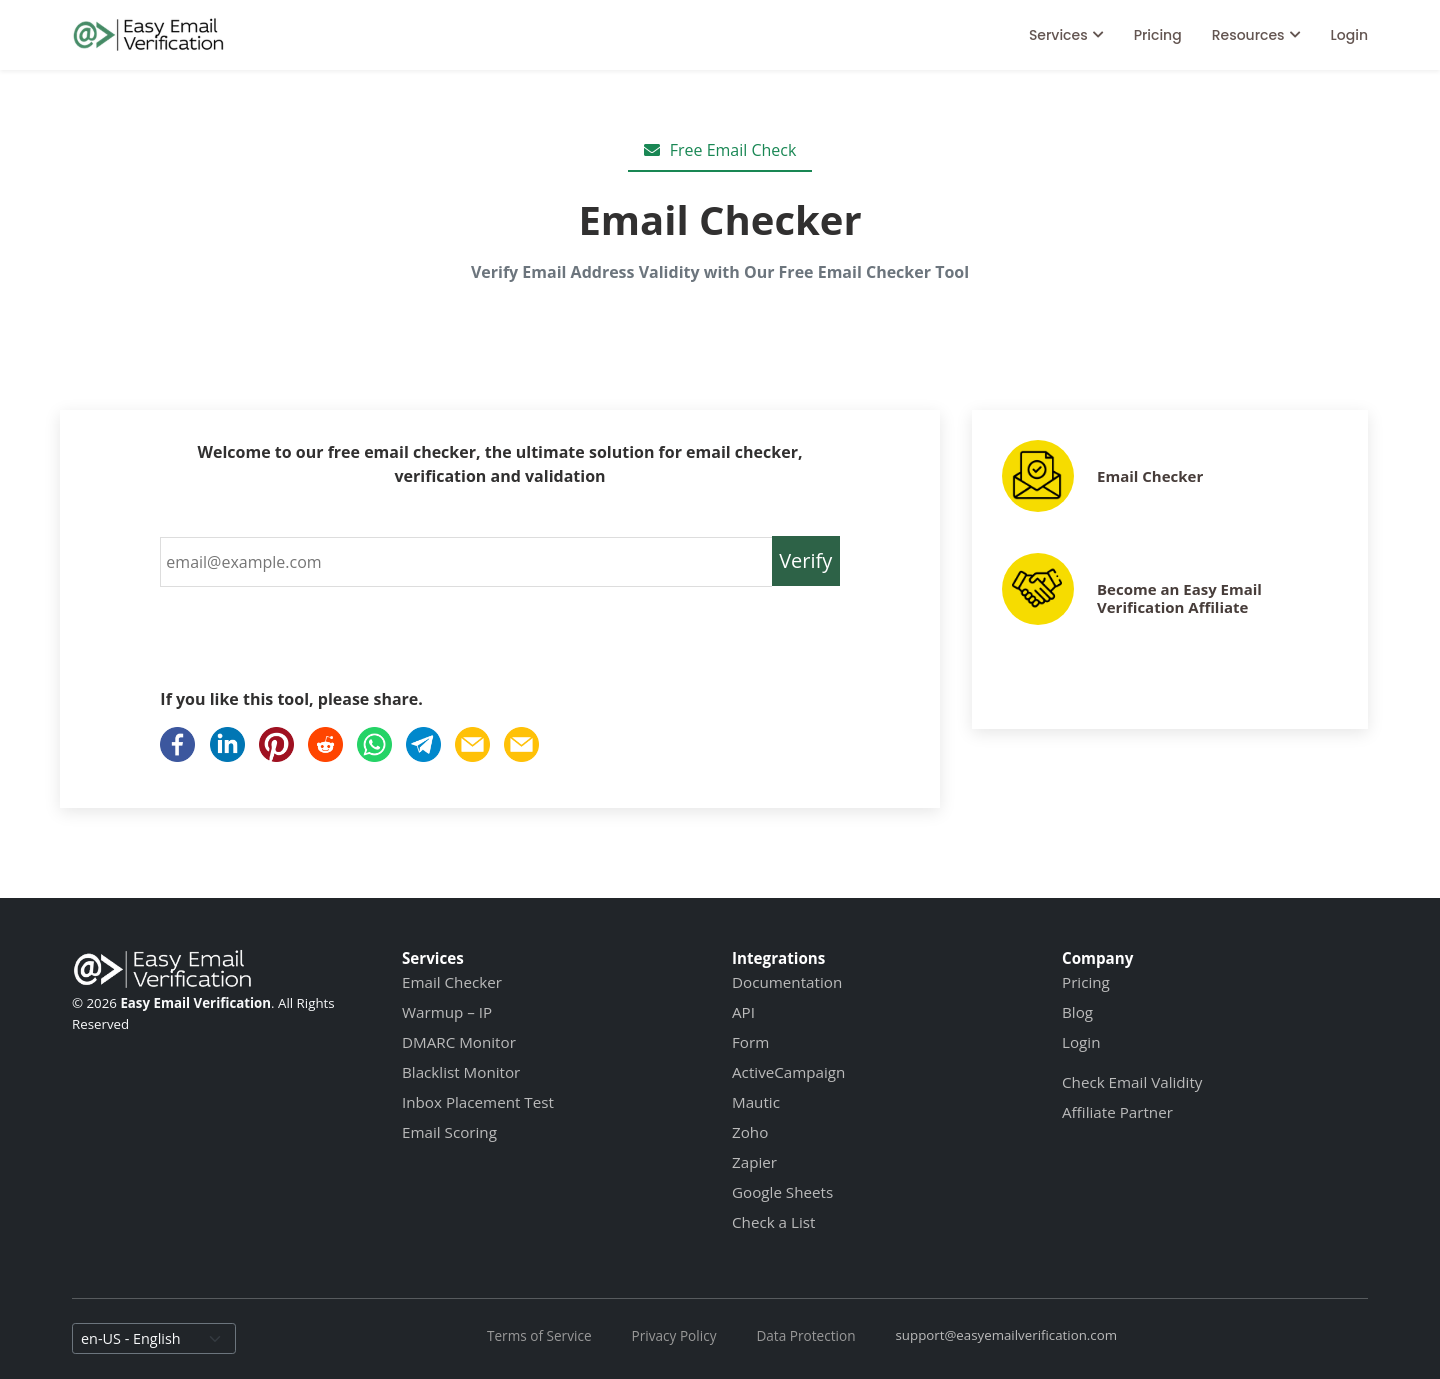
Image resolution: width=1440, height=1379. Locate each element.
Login (1349, 35)
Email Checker (1150, 476)
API (743, 1012)
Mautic (756, 1102)
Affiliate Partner (1117, 1112)
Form (750, 1042)
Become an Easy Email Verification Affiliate (1179, 598)
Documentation (787, 982)
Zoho (750, 1132)
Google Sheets (782, 1192)
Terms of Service (539, 1335)
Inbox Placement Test (478, 1102)
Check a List (773, 1222)
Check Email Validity (1132, 1082)
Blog (1077, 1012)
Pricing (1158, 35)
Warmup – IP (447, 1012)
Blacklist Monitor (461, 1072)
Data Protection (805, 1335)
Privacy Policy (674, 1335)
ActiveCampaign (788, 1072)
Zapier (754, 1162)
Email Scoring (449, 1132)
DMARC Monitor (459, 1042)
